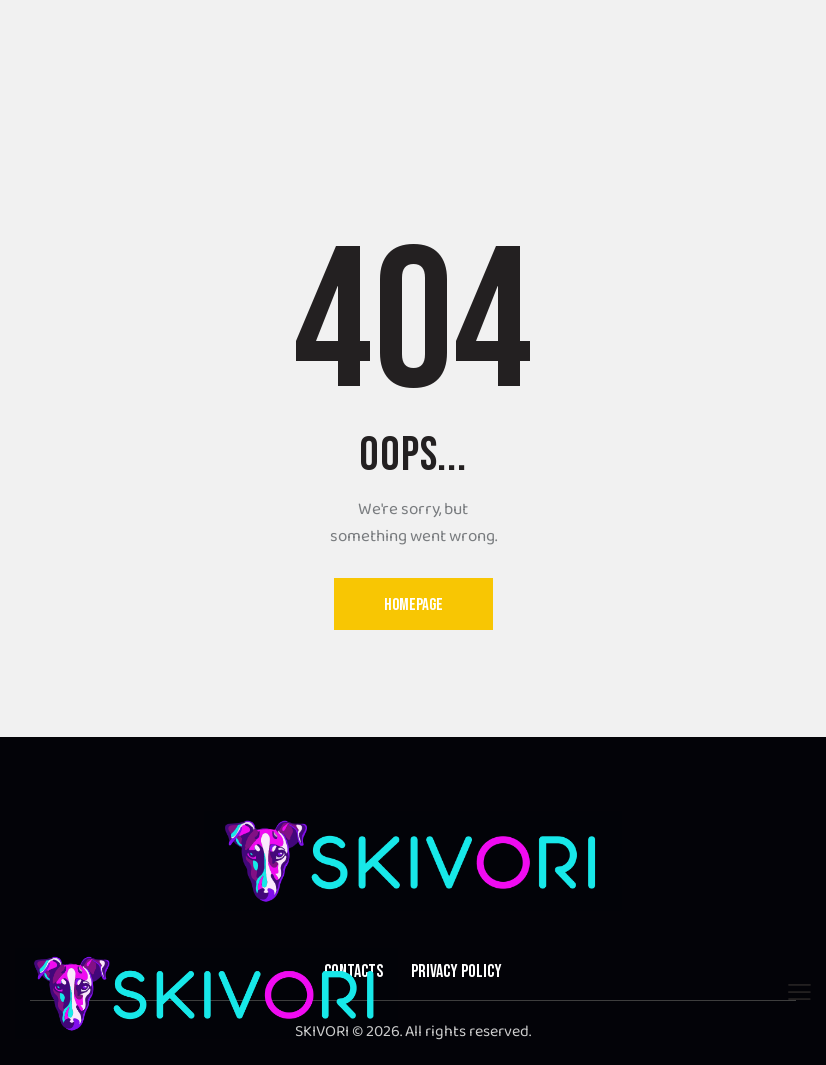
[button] (799, 993)
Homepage (413, 605)
